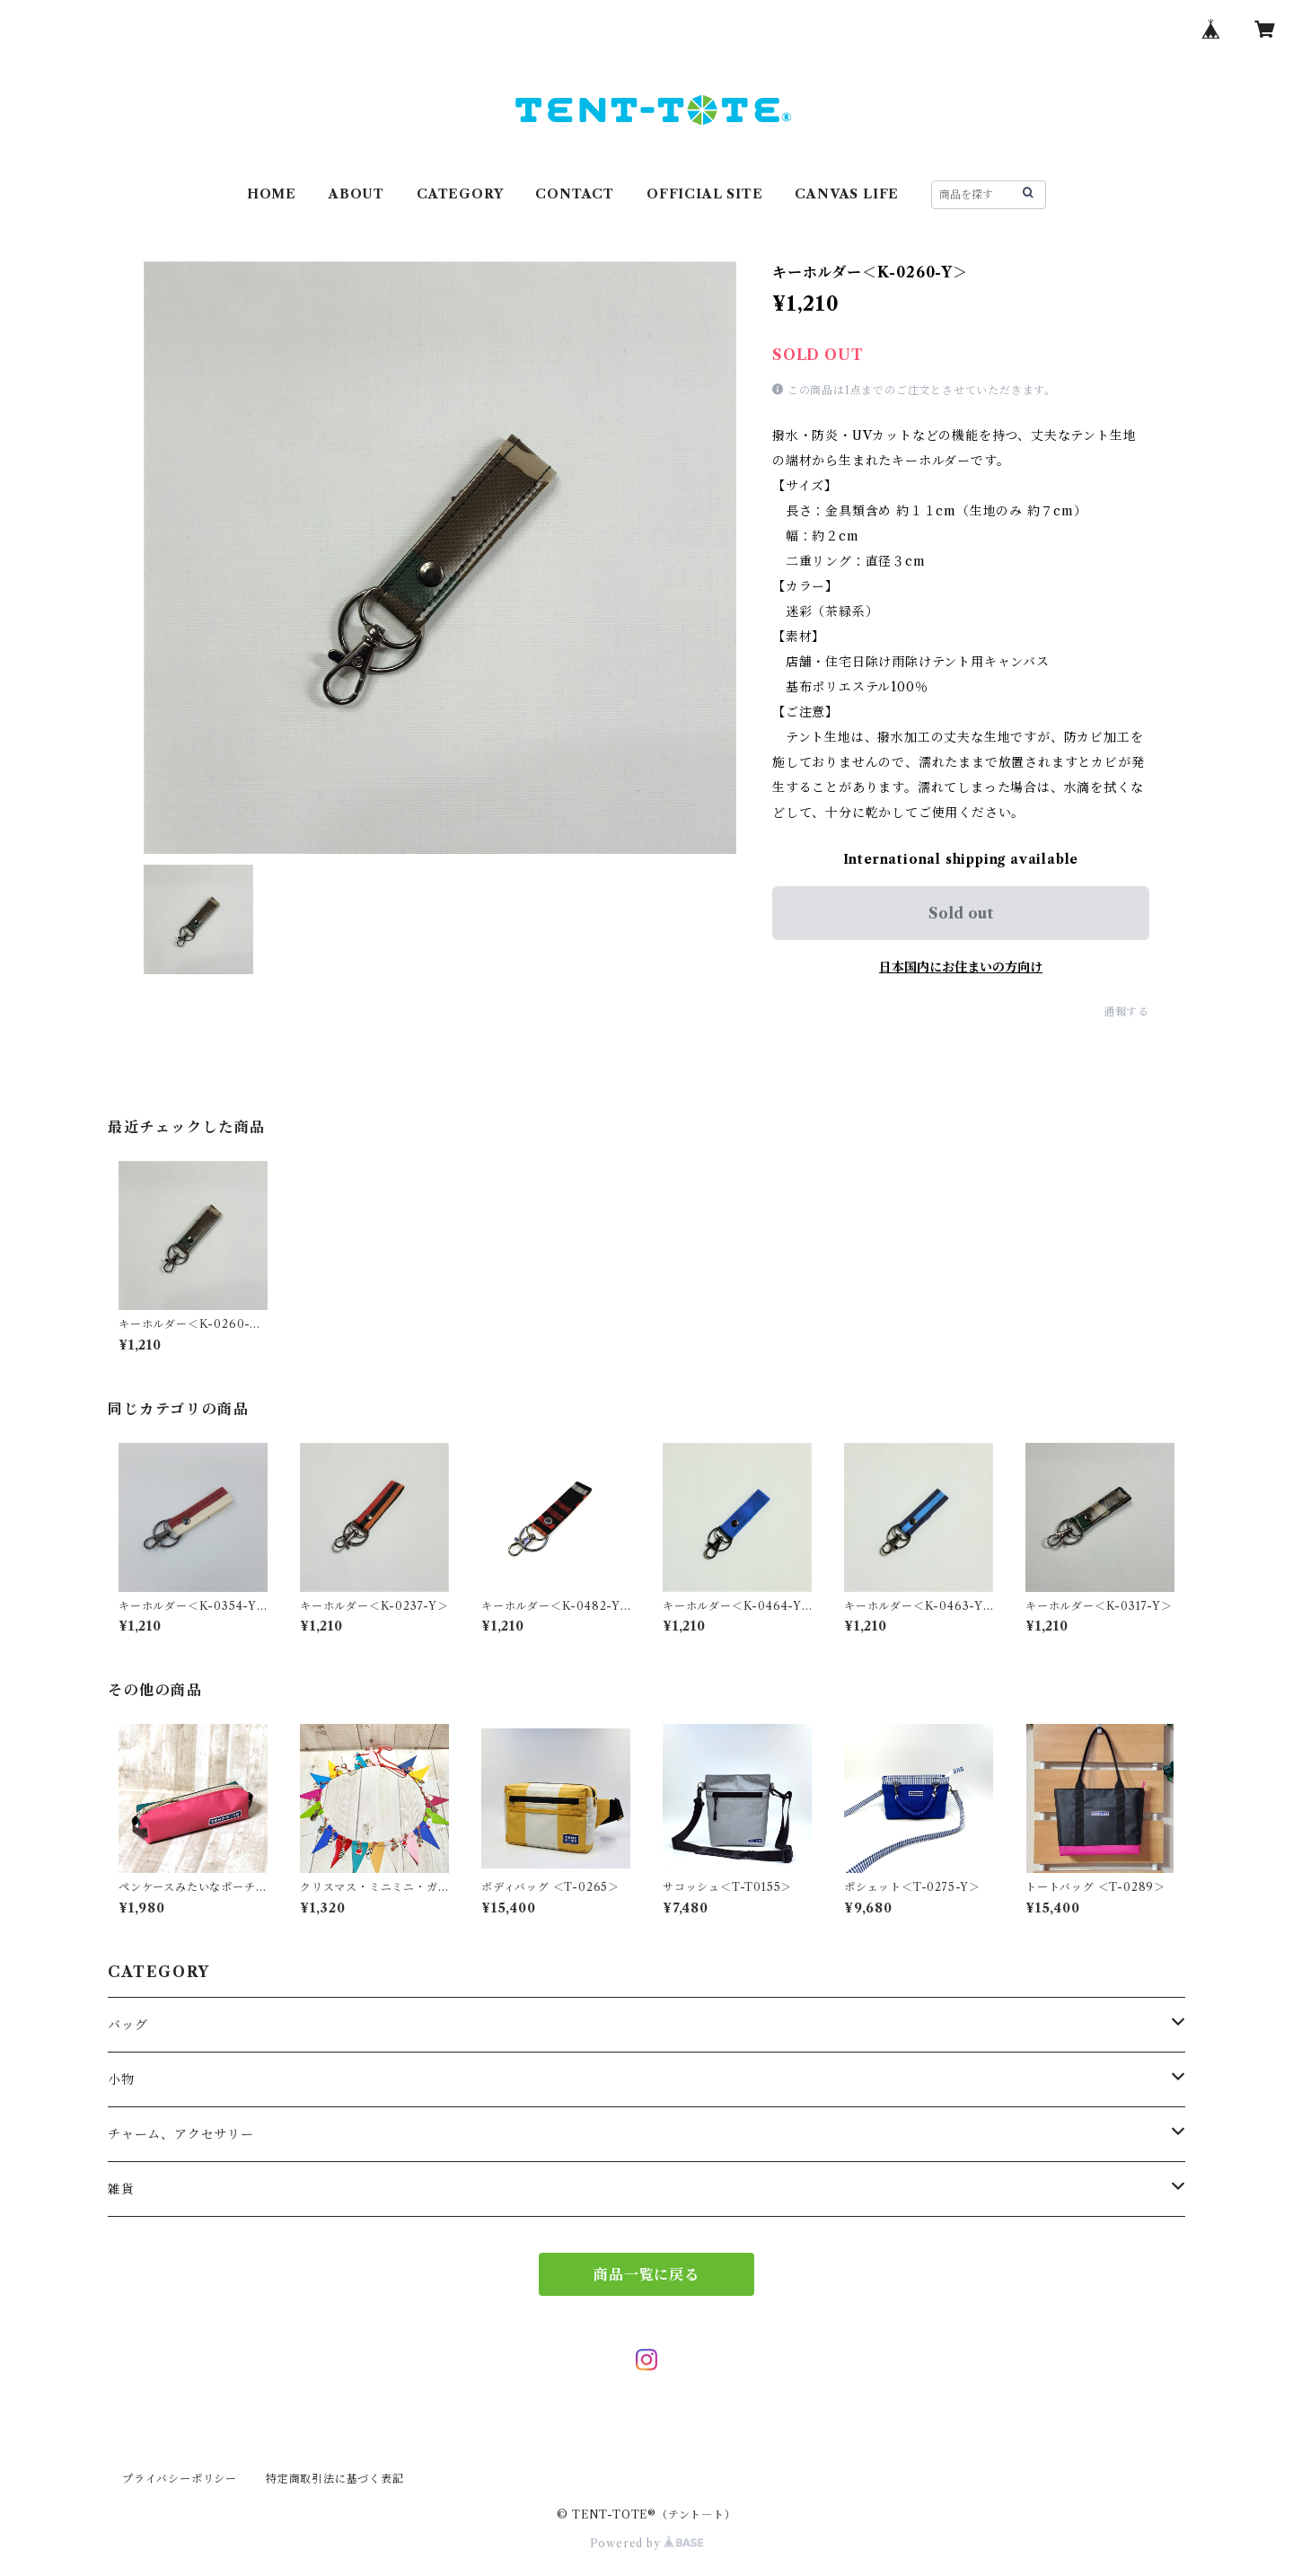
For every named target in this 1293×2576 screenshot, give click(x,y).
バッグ (127, 2025)
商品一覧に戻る (646, 2274)
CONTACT (574, 194)
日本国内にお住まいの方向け (960, 967)
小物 (121, 2079)
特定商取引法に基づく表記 (335, 2478)
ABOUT (356, 194)
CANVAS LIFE (847, 194)
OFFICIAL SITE (704, 194)
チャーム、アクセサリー (181, 2134)
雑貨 (121, 2189)
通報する (1126, 1011)
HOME (271, 194)
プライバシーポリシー (179, 2478)
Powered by (647, 2543)
